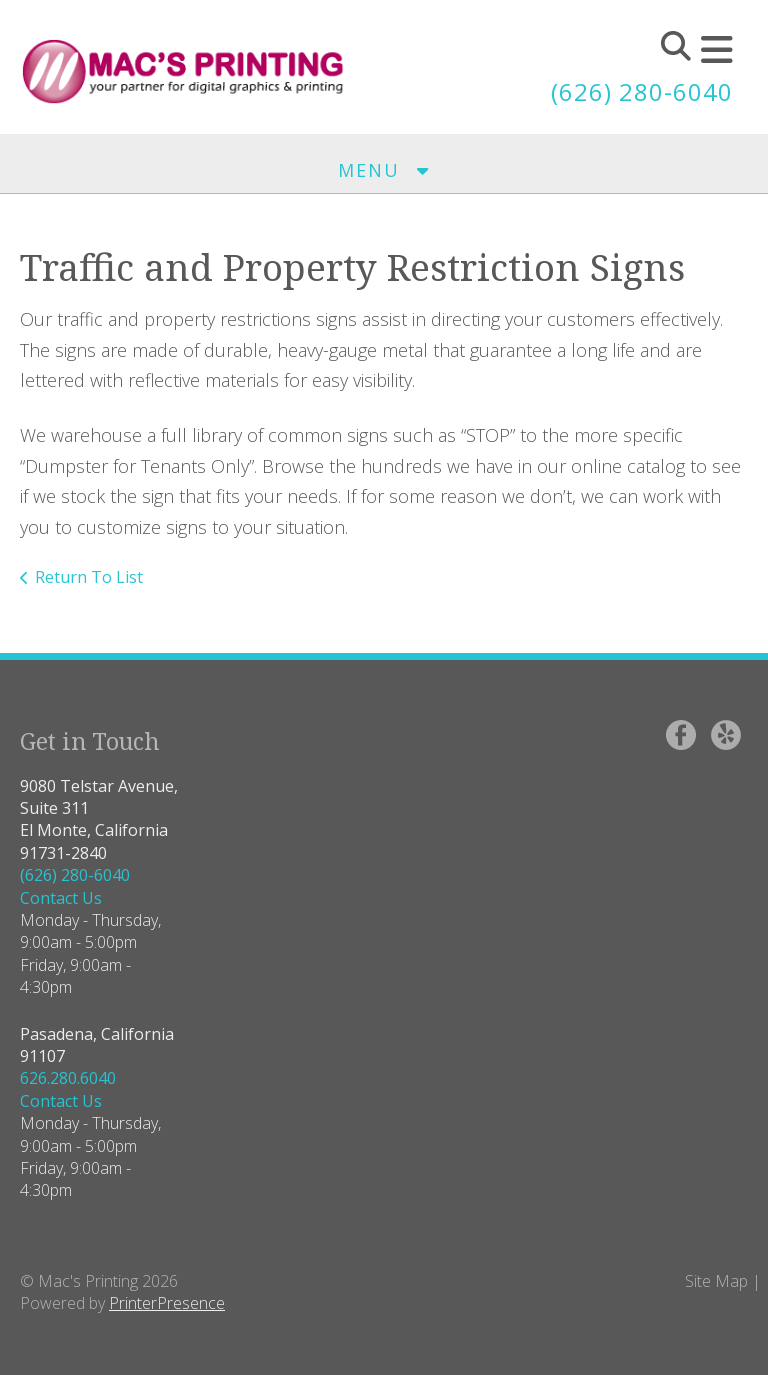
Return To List (89, 577)
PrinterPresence (167, 1303)
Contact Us (61, 898)
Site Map (716, 1281)
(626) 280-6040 (642, 91)
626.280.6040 (68, 1078)
